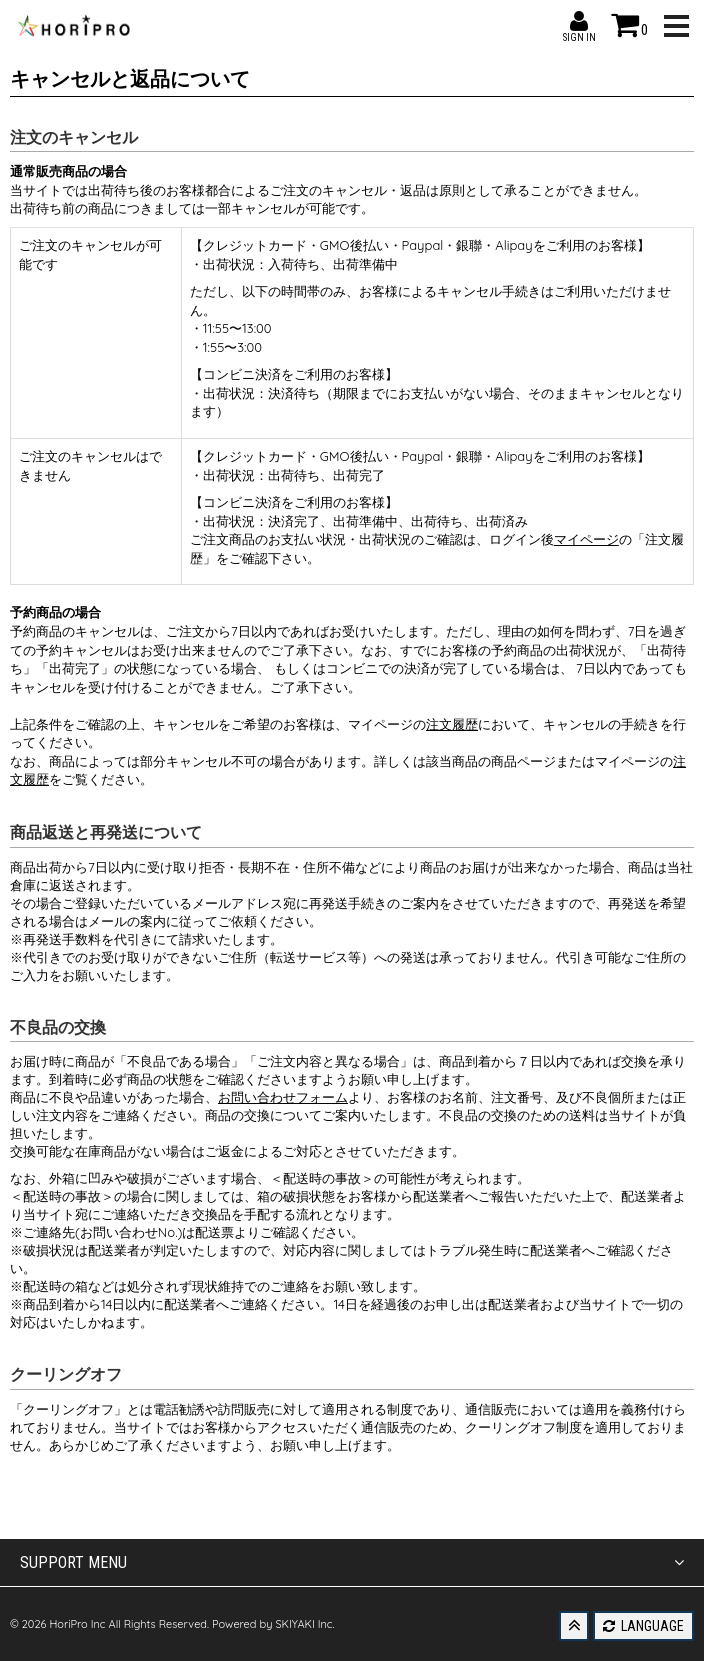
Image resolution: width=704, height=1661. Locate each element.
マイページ (586, 539)
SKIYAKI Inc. (304, 1624)
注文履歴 (452, 724)
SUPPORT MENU (352, 1563)
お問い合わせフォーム (283, 1097)
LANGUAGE (643, 1626)
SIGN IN (579, 21)
